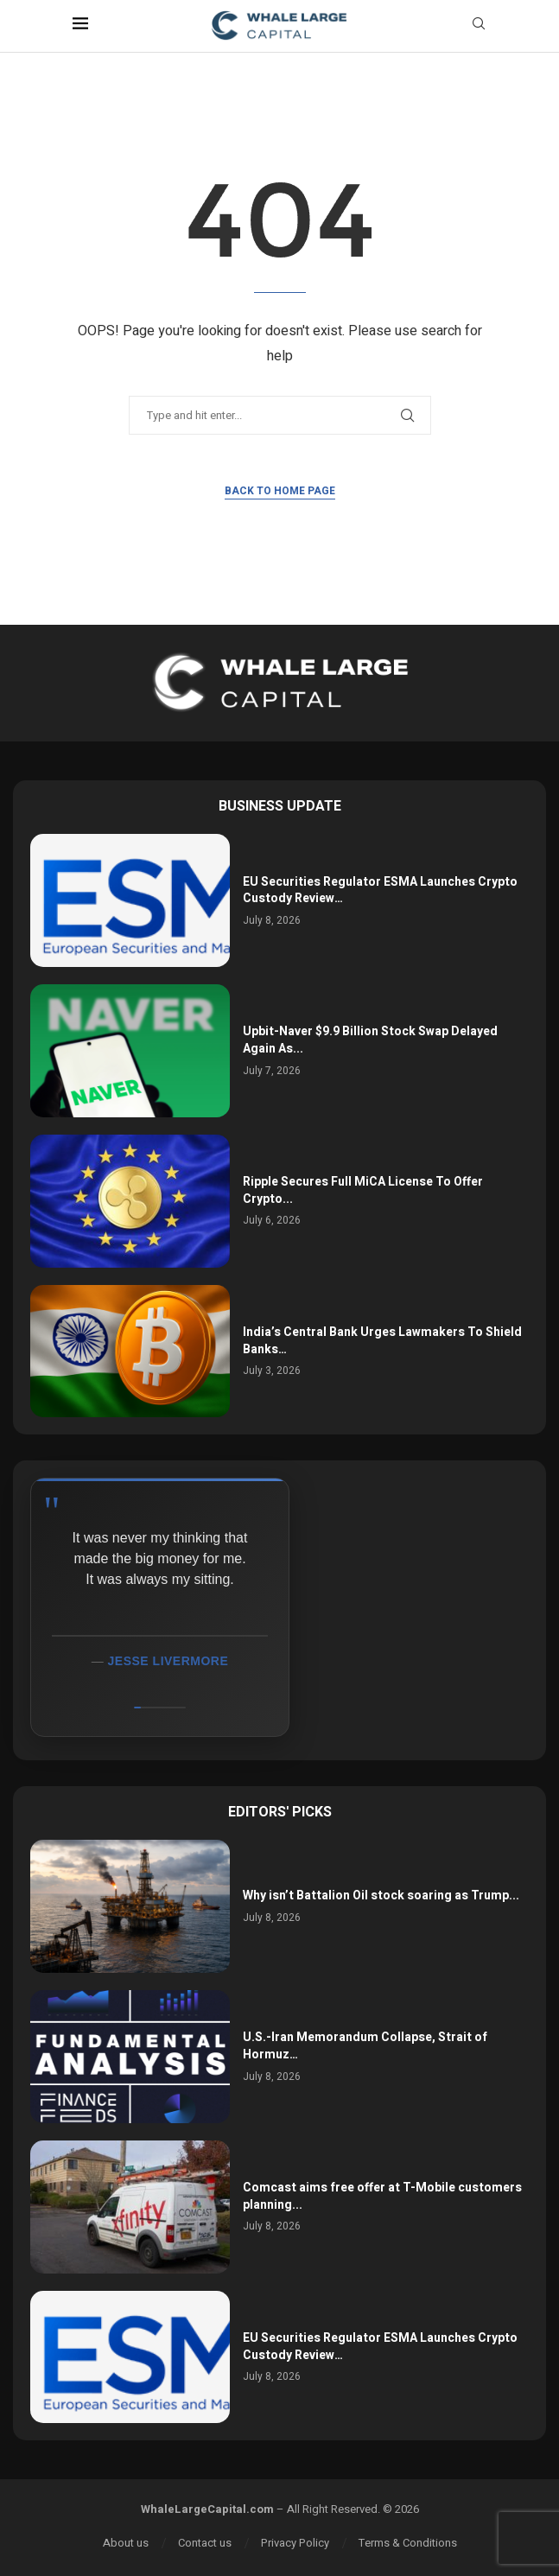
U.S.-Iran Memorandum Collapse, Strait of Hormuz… (365, 2046)
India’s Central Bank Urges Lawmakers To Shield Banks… (382, 1340)
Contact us (205, 2543)
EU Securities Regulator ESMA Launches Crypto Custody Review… (380, 890)
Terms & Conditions (408, 2543)
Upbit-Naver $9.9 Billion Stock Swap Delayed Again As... (370, 1040)
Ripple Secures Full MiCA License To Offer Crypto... (363, 1190)
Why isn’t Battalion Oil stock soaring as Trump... (381, 1895)
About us (126, 2543)
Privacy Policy (295, 2543)
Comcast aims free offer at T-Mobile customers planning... (382, 2196)
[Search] (478, 26)
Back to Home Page (280, 491)
